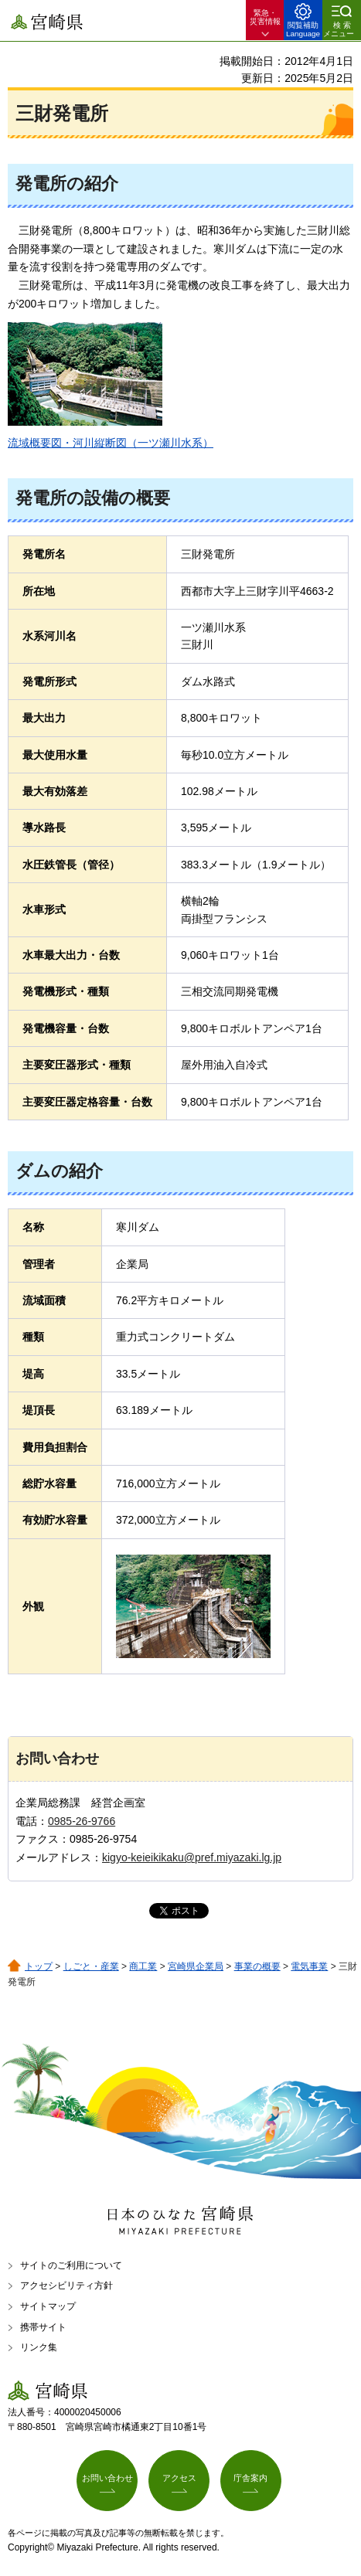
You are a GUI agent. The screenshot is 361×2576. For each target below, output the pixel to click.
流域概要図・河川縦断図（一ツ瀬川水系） (110, 443)
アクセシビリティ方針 (66, 2285)
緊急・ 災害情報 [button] (265, 16)
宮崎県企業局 (195, 1966)
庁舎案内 (250, 2478)
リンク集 (38, 2347)
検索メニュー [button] (338, 29)
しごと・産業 (91, 1966)
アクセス (179, 2478)
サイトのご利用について (71, 2265)
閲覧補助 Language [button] (303, 29)
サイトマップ (48, 2306)
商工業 (143, 1966)
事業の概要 (257, 1966)
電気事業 (309, 1966)
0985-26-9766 (81, 1821)
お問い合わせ (107, 2478)
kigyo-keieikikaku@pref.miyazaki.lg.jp (191, 1857)
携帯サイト (43, 2327)
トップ (39, 1966)
